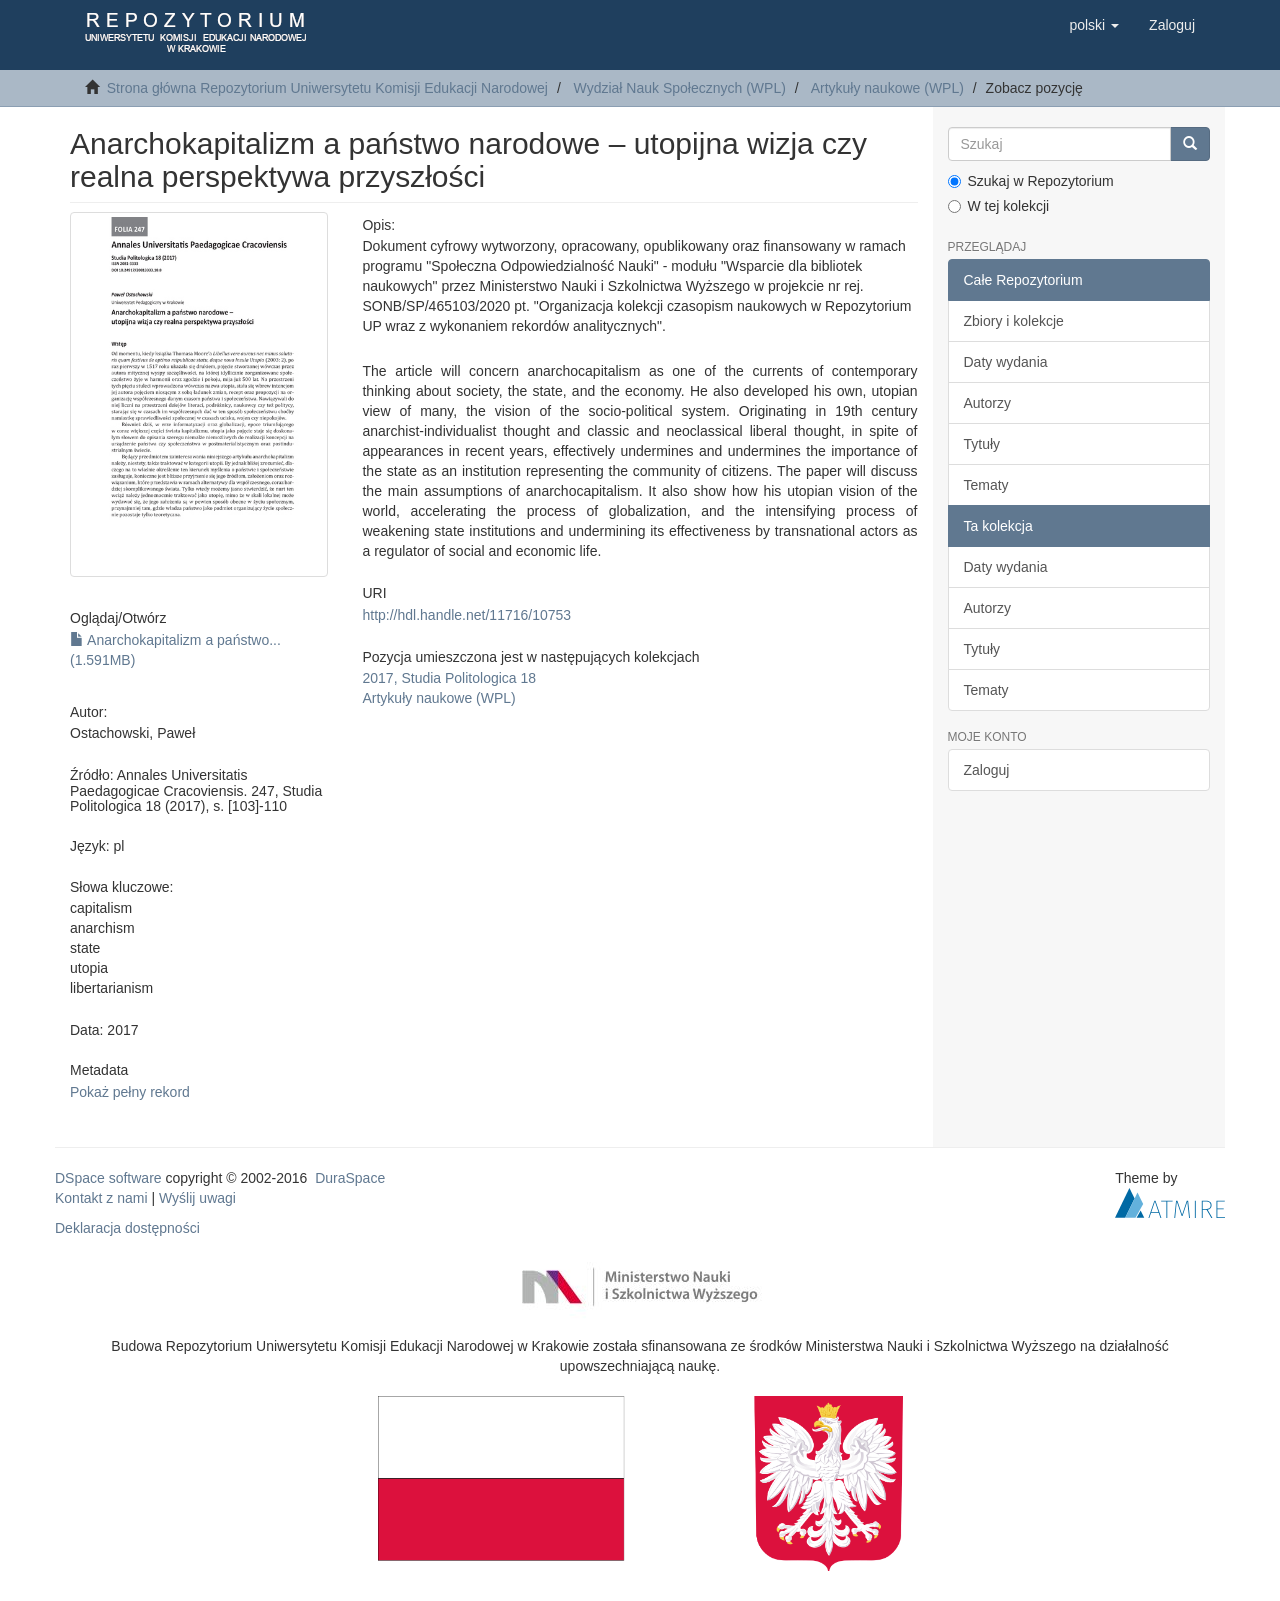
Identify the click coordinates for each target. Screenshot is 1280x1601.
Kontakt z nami (101, 1198)
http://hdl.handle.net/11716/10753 (466, 615)
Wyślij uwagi (197, 1198)
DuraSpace (350, 1178)
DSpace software (108, 1178)
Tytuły (982, 444)
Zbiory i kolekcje (1014, 321)
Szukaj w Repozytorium (1031, 181)
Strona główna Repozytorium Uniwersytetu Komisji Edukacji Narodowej (327, 88)
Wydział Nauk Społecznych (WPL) (680, 88)
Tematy (986, 485)
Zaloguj (987, 770)
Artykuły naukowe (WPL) (887, 88)
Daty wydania (1006, 362)
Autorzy (987, 403)
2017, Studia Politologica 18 (449, 678)
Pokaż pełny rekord (130, 1092)
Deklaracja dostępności (127, 1228)
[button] (1094, 25)
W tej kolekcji (999, 206)
